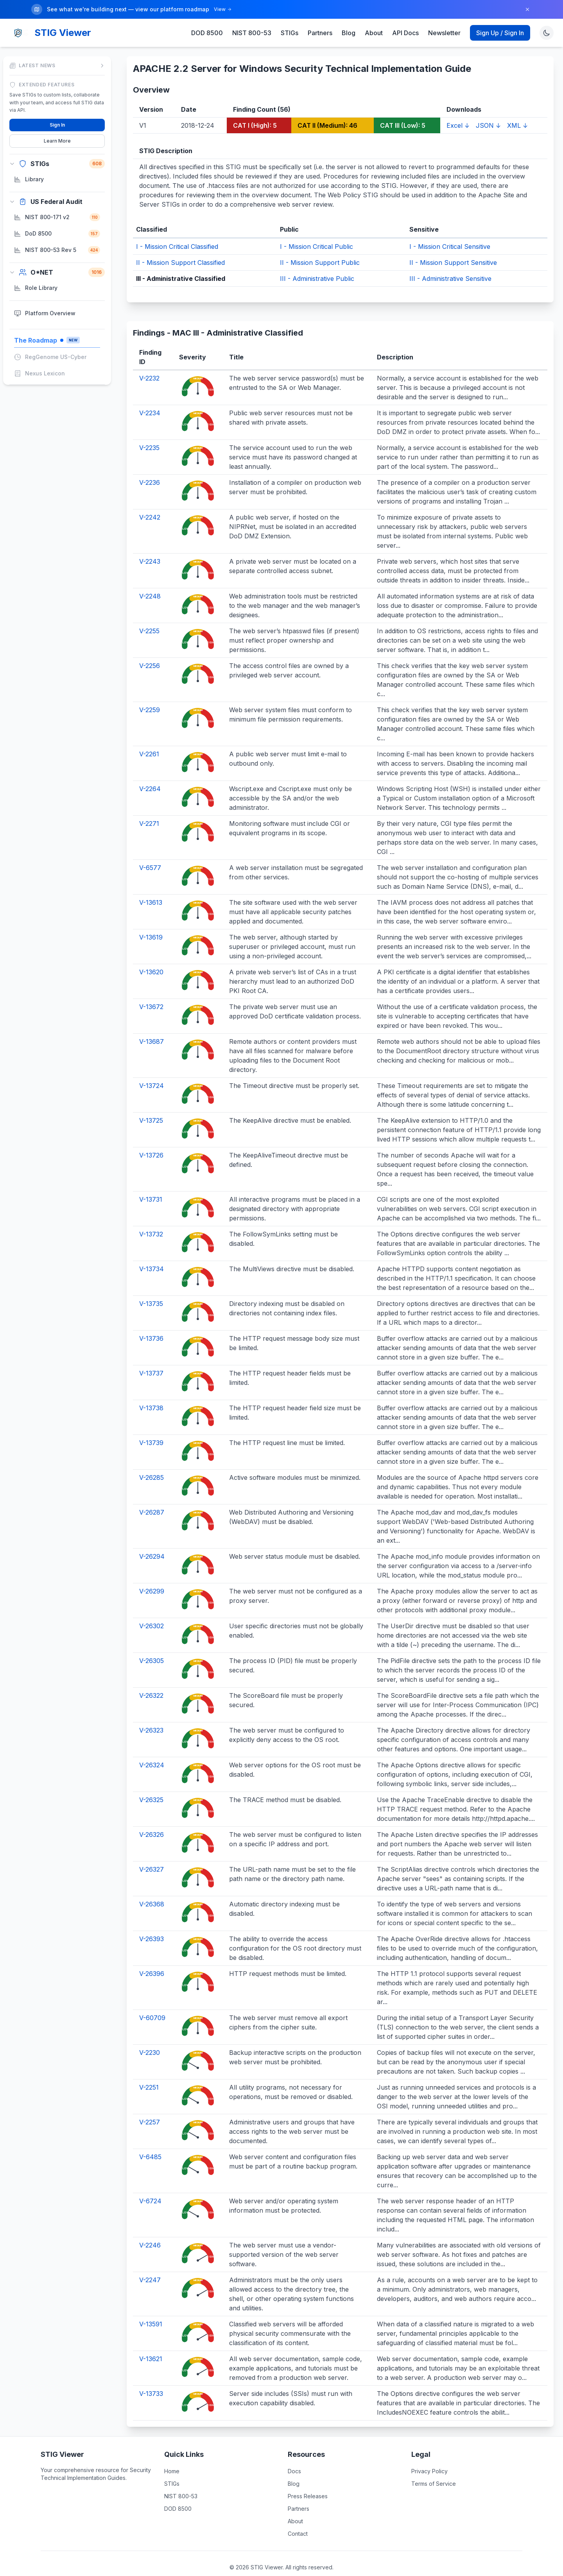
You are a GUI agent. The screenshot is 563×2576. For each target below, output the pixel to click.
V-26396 (151, 1958)
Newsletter (444, 17)
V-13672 (151, 991)
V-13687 (151, 1026)
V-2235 (149, 432)
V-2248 (150, 581)
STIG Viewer (62, 17)
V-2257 (149, 2107)
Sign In (57, 110)
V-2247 (150, 2265)
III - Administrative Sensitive (450, 263)
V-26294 (152, 1541)
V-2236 (149, 467)
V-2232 (149, 363)
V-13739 (151, 1427)
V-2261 (149, 739)
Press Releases (308, 2481)
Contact (298, 2518)
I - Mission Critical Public (316, 231)
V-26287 (151, 1497)
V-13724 (151, 1070)
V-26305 (151, 1645)
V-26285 (151, 1462)
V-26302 (151, 1611)
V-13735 (151, 1288)
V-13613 (150, 887)
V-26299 (151, 1576)
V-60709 (152, 2002)
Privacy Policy (429, 2456)
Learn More (57, 126)
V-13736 (151, 1323)
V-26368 (151, 1889)
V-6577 (150, 852)
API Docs (405, 17)
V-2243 (149, 546)
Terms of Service (433, 2468)
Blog (348, 17)
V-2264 (150, 773)
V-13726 (151, 1140)
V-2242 (149, 502)
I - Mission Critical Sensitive (449, 231)
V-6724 (150, 2186)
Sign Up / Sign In (500, 17)
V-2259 (149, 694)
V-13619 (151, 922)
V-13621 (150, 2343)
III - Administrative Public (317, 263)
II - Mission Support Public (320, 247)
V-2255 (149, 616)
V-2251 (149, 2072)
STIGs (289, 17)
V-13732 (151, 1219)
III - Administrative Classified (180, 263)
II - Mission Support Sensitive (453, 247)
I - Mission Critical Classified (177, 231)
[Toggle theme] (547, 18)
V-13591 (150, 2309)
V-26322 (151, 1680)
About (374, 17)
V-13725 (151, 1105)
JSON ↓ (488, 110)
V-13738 (151, 1393)
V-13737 (151, 1358)
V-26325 (151, 1784)
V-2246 (150, 2230)
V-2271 (149, 808)
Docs (294, 2456)
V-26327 (151, 1854)
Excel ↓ (458, 110)
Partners (320, 17)
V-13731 (150, 1184)
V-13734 (151, 1254)
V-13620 (151, 957)
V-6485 (150, 2141)
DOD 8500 (207, 17)
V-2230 (149, 2037)
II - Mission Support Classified (180, 247)
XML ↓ (517, 110)
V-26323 (151, 1715)
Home (171, 2456)
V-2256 (149, 650)
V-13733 (151, 2378)
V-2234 (149, 398)
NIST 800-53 (251, 17)
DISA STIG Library (315, 2563)
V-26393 (151, 1924)
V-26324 (151, 1750)
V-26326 (151, 1819)
